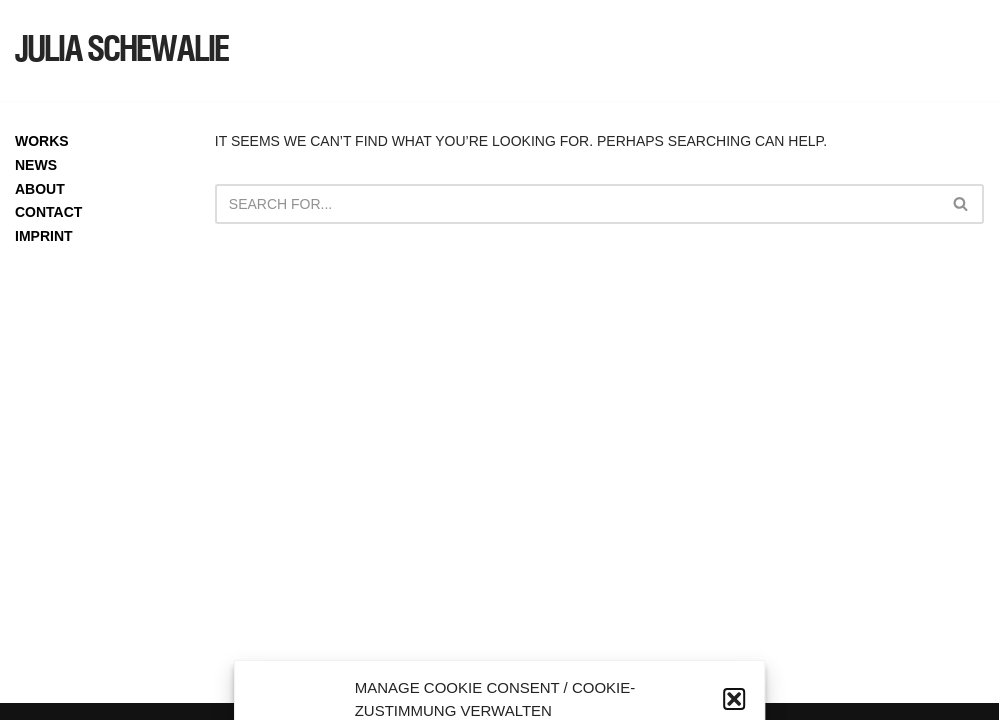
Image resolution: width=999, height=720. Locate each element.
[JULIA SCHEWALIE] (122, 50)
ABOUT (40, 189)
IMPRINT (44, 236)
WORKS (42, 141)
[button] (734, 699)
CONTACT (48, 212)
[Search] (577, 204)
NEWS (36, 165)
